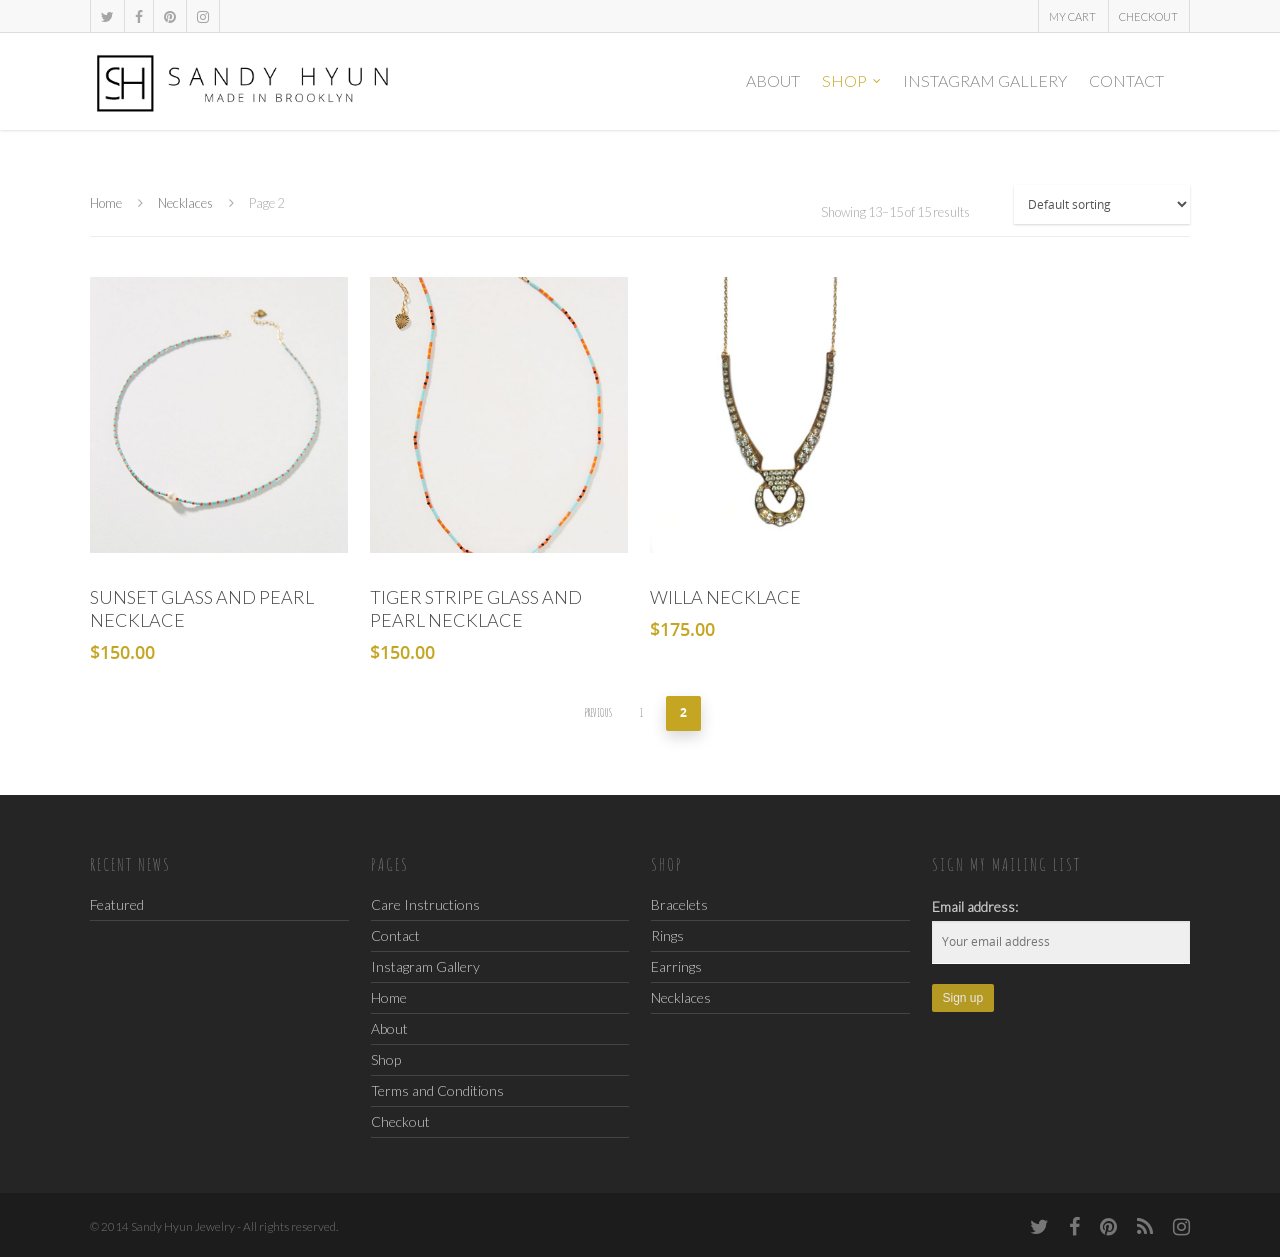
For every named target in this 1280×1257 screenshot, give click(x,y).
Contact (1126, 80)
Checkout (1148, 16)
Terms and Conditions (437, 1090)
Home (106, 203)
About (773, 80)
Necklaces (185, 203)
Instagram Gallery (985, 80)
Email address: (975, 906)
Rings (667, 935)
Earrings (676, 966)
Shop (852, 81)
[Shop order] (1102, 204)
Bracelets (679, 904)
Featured (117, 904)
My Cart (1072, 16)
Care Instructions (425, 905)
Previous (598, 712)
